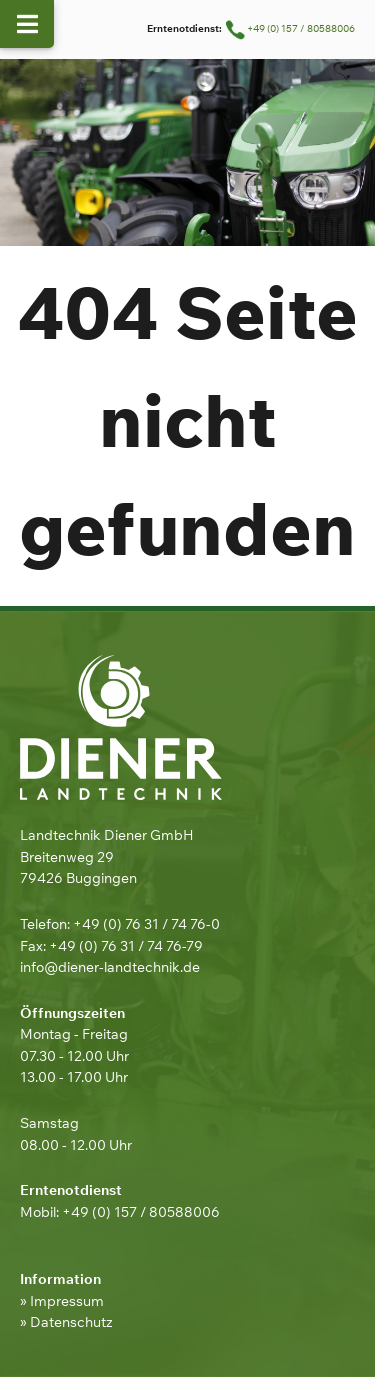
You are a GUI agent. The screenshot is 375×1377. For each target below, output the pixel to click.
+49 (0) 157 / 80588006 (289, 28)
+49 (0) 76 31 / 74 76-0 (146, 923)
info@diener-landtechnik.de (110, 966)
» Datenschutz (66, 1321)
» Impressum (62, 1300)
